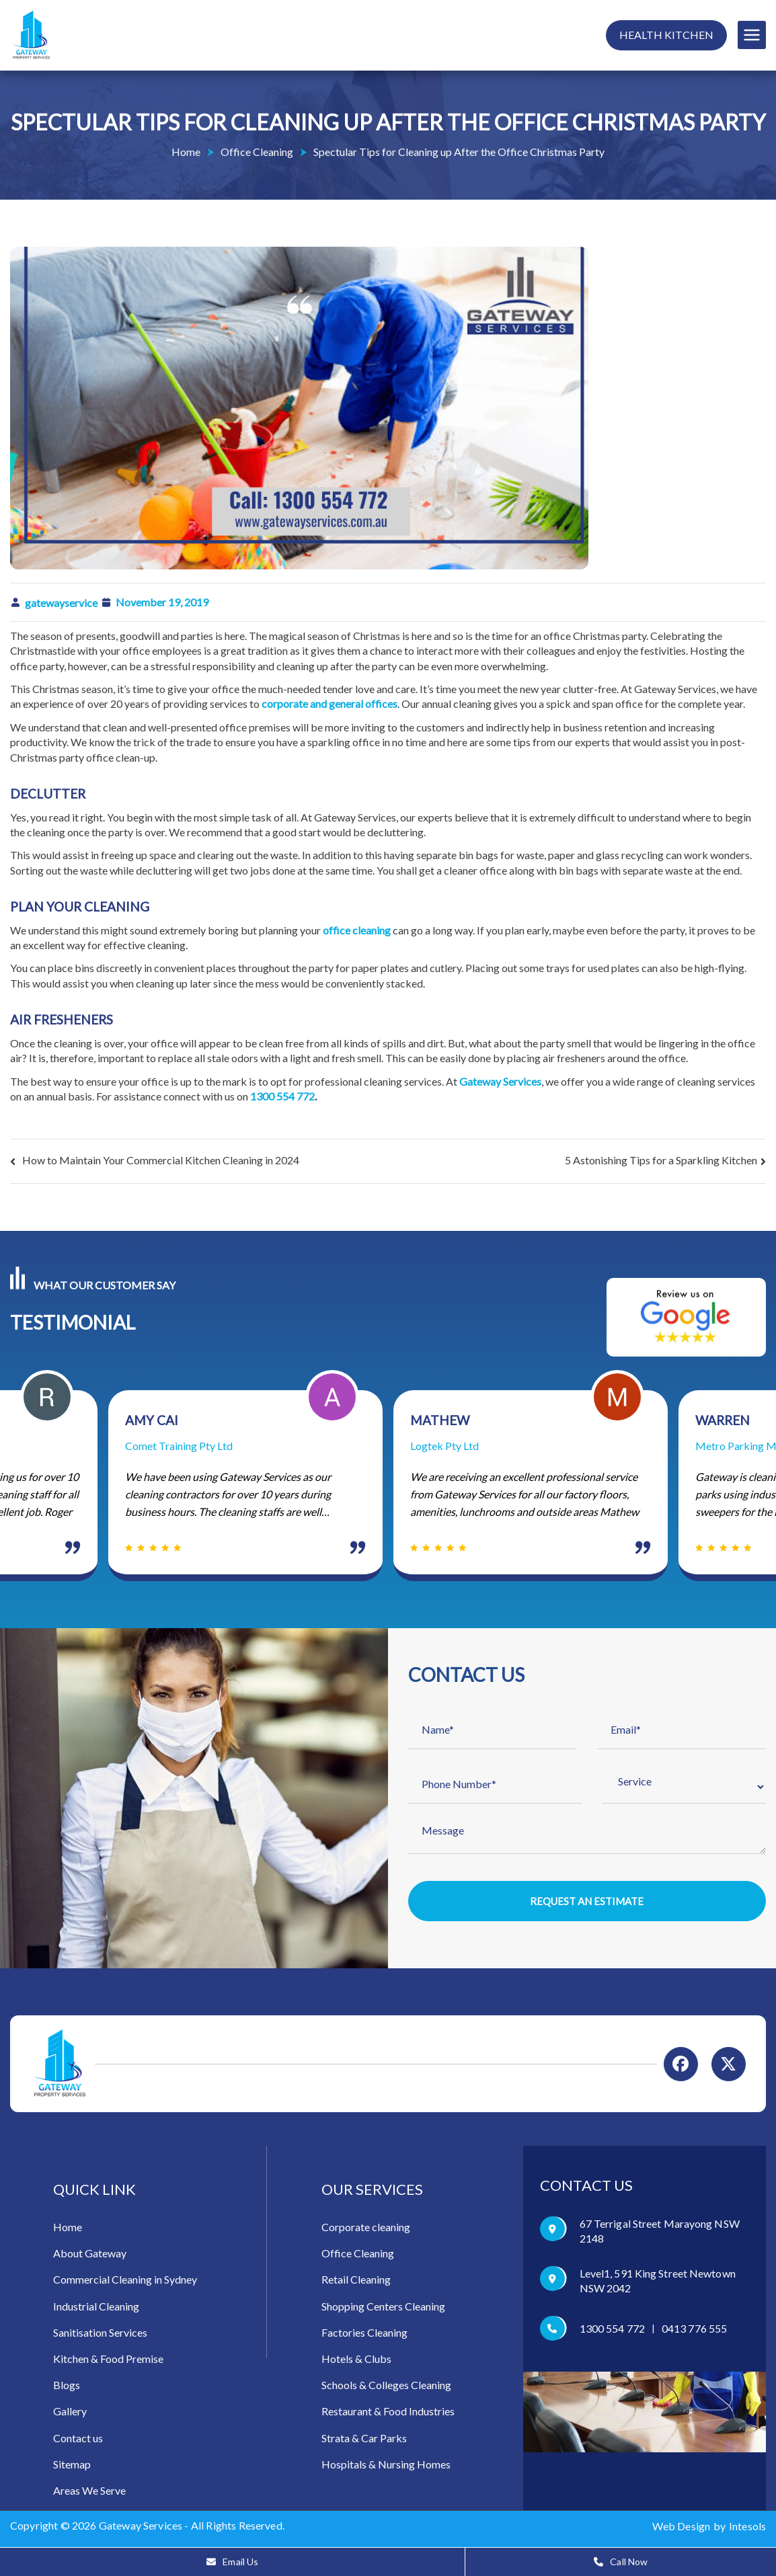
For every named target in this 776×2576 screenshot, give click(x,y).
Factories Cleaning (364, 2333)
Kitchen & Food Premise (108, 2359)
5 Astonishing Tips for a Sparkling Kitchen (661, 1160)
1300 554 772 (282, 1096)
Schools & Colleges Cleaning (386, 2386)
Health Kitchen (666, 34)
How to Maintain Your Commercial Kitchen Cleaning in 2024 (160, 1160)
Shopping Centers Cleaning (383, 2307)
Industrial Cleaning (96, 2307)
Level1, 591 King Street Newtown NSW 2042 (658, 2282)
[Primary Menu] (752, 35)
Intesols (747, 2527)
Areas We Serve (89, 2491)
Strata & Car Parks (364, 2439)
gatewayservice (61, 602)
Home (67, 2228)
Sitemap (72, 2465)
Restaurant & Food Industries (388, 2413)
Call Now (621, 2561)
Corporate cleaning (365, 2228)
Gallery (70, 2413)
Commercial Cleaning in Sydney (125, 2281)
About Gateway (89, 2255)
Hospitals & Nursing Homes (386, 2465)
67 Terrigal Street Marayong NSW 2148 (660, 2233)
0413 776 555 (694, 2329)
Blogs (66, 2386)
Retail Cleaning (356, 2281)
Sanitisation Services (100, 2333)
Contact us (78, 2439)
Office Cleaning (357, 2255)
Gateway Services (141, 2527)
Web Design (681, 2527)
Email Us (232, 2561)
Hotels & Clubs (356, 2359)
